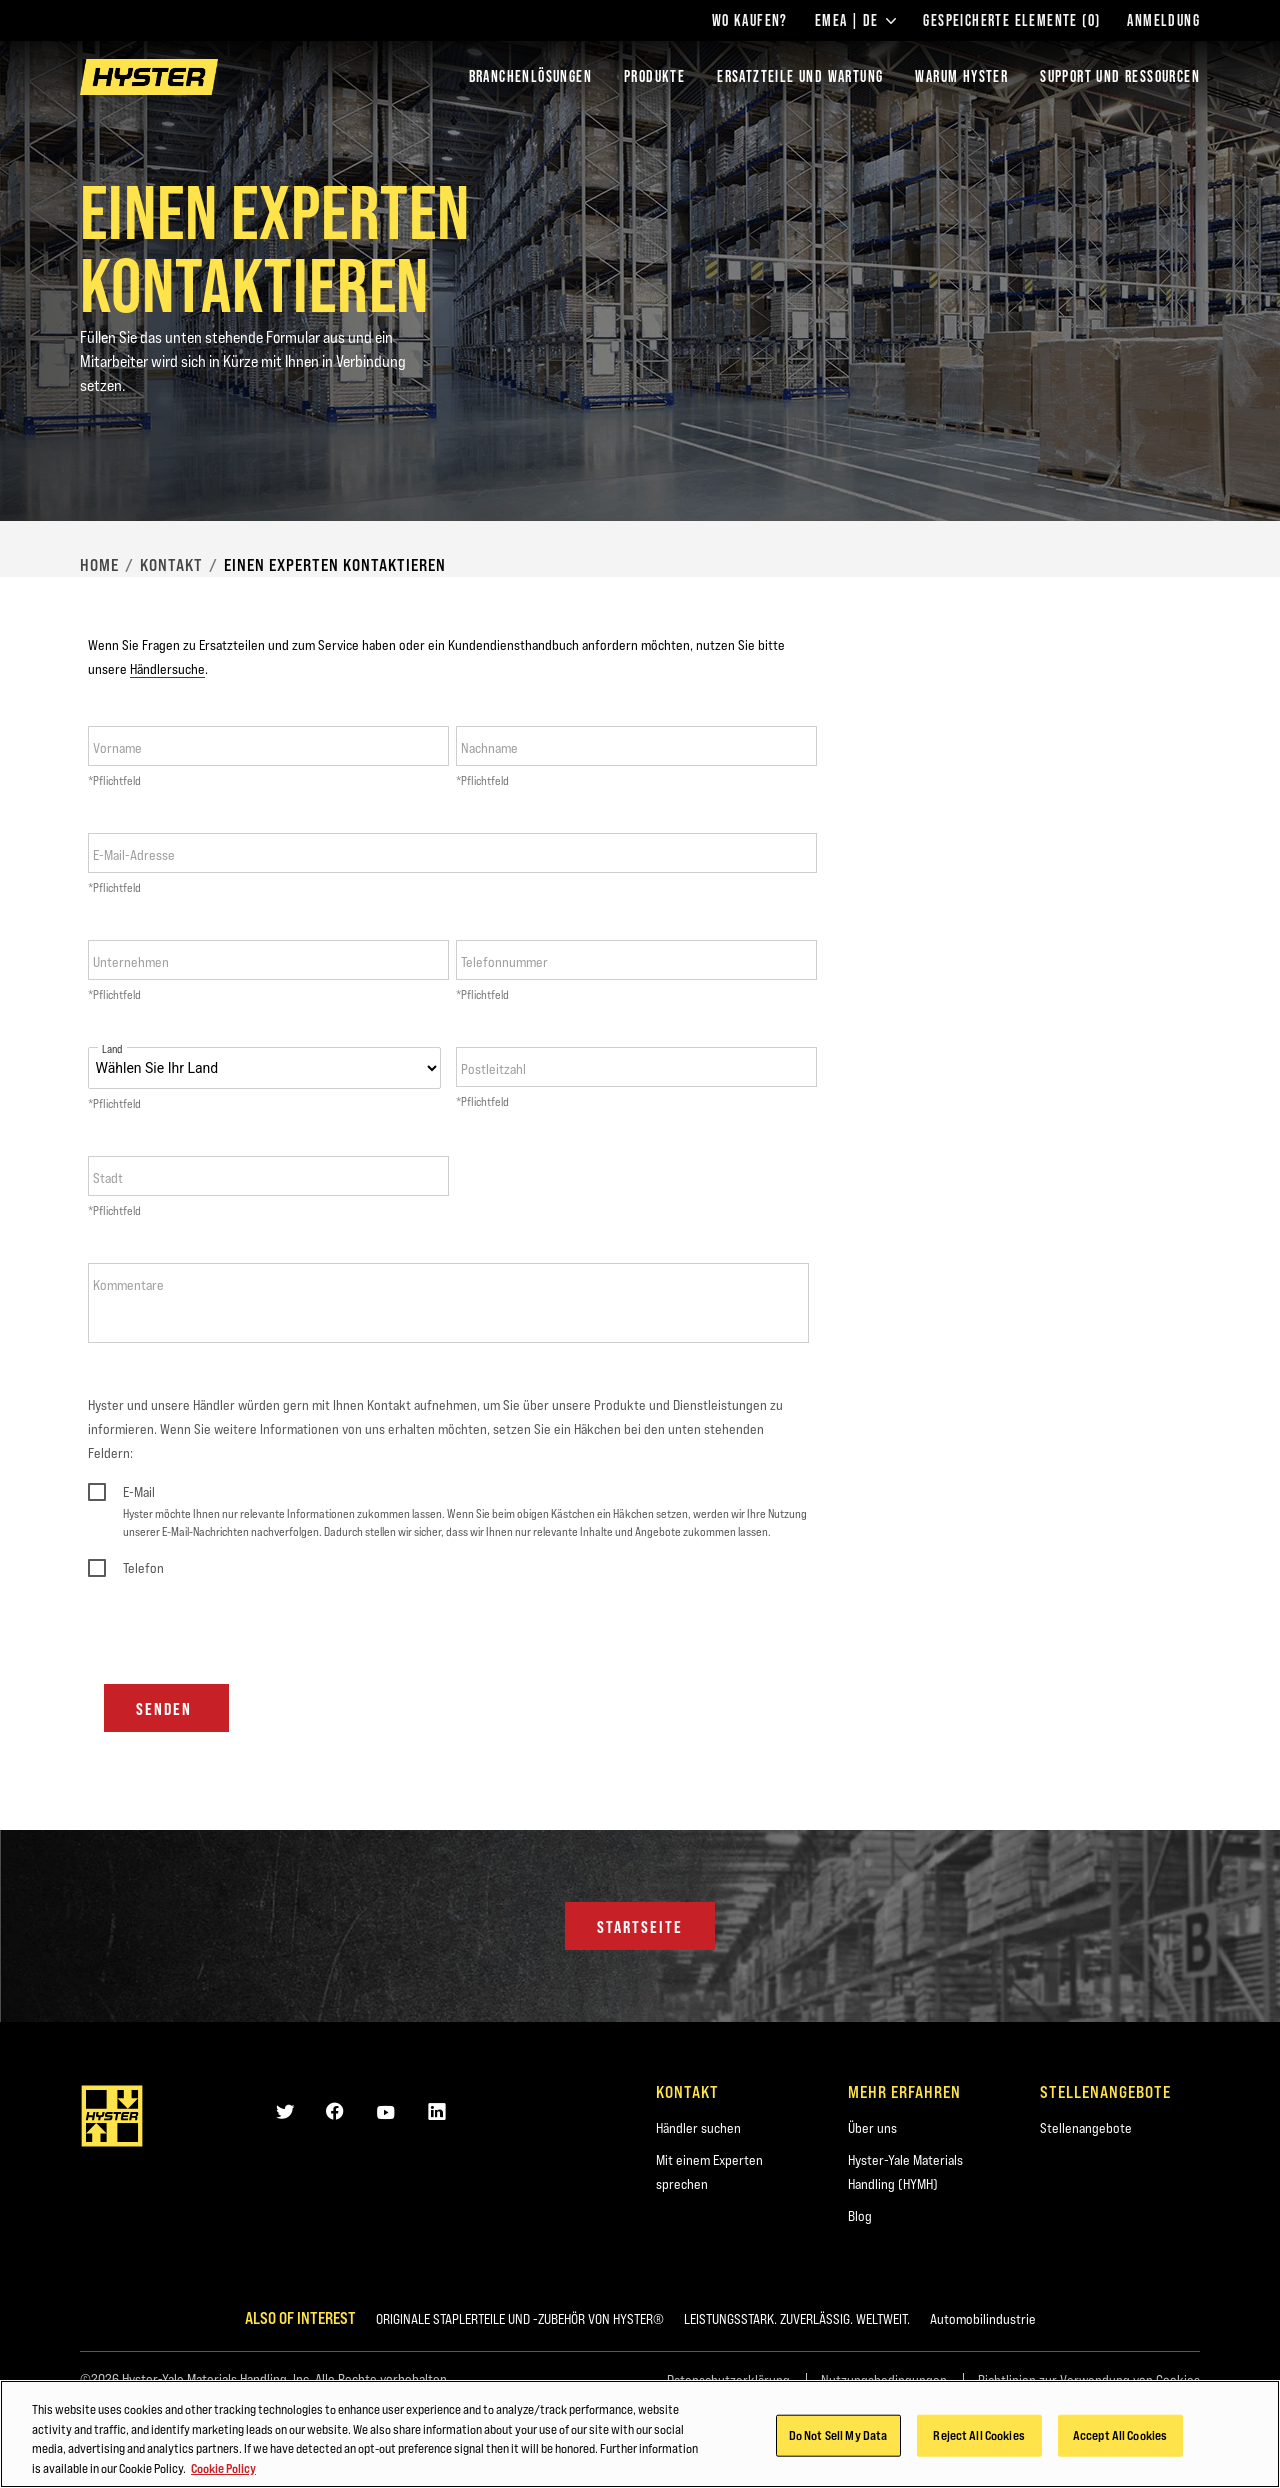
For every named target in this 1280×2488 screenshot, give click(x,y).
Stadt (108, 1178)
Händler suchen (698, 2128)
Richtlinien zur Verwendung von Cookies (1089, 2380)
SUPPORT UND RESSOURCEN (1120, 76)
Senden (166, 1709)
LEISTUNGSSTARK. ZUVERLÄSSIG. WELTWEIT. (797, 2319)
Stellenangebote (1086, 2128)
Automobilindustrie (983, 2319)
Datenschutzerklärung (728, 2380)
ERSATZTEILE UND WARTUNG (800, 76)
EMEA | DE (856, 21)
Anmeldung (1163, 21)
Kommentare (128, 1285)
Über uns (872, 2128)
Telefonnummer (504, 962)
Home (99, 565)
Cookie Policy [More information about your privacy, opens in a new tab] (223, 2475)
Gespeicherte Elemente (1011, 21)
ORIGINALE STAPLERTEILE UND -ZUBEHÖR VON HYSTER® (520, 2319)
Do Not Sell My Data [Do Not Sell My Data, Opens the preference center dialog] (838, 2442)
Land (112, 1049)
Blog (860, 2216)
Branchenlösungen (530, 76)
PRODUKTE (654, 76)
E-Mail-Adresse (134, 855)
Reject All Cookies (978, 2442)
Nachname (489, 748)
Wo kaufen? (750, 21)
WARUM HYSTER (961, 76)
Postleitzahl (493, 1069)
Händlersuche (167, 669)
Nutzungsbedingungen (884, 2380)
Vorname (117, 748)
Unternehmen (131, 962)
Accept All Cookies (1120, 2442)
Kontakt (171, 565)
